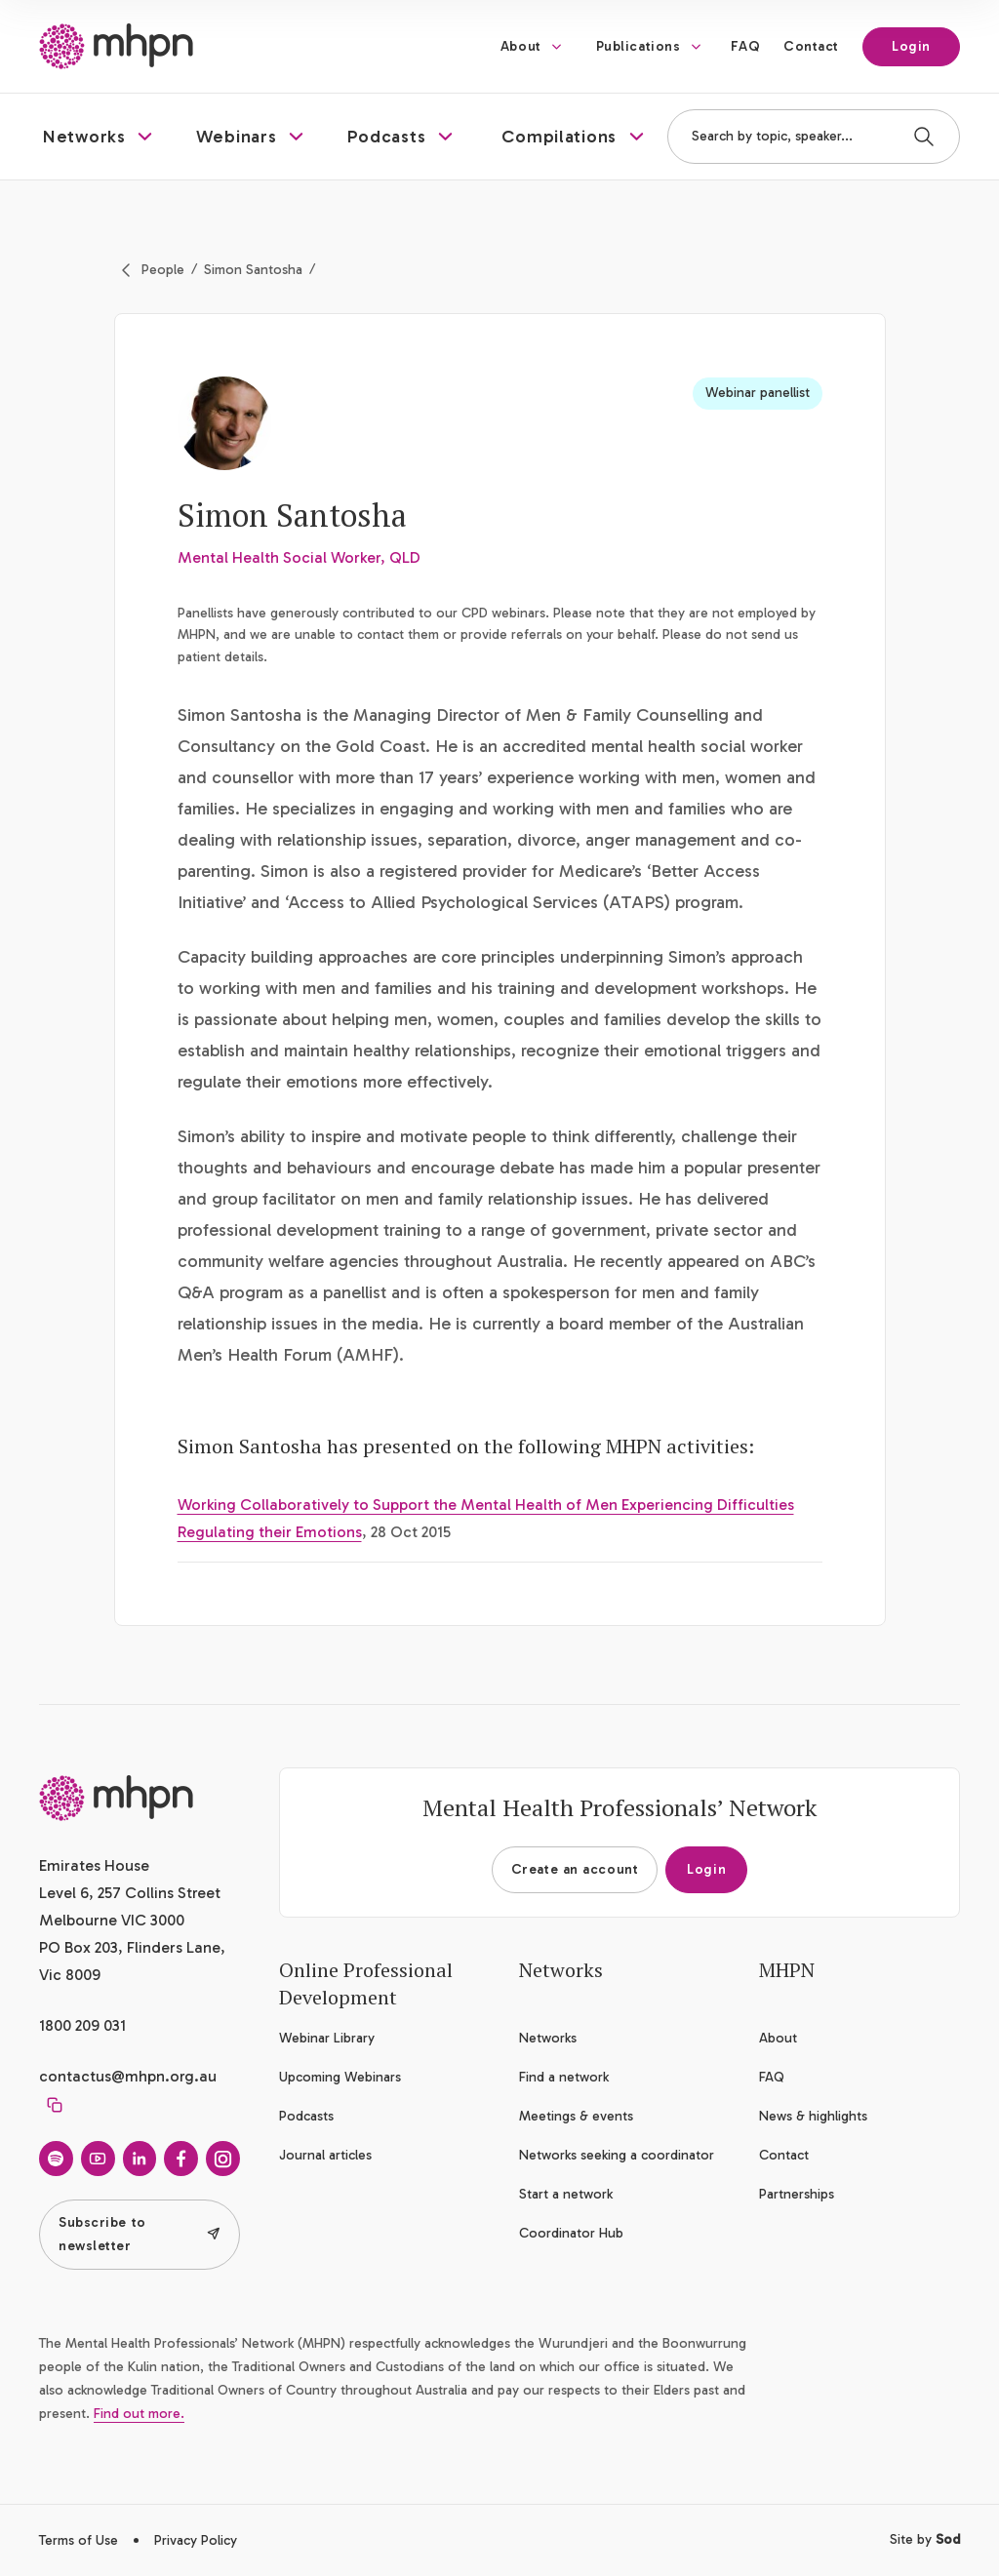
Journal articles (325, 2155)
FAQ (745, 46)
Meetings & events (576, 2116)
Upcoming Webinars (340, 2077)
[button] (100, 136)
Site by (925, 2539)
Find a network (564, 2077)
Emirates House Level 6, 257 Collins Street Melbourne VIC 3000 (129, 1892)
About (520, 46)
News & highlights (813, 2116)
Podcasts (306, 2116)
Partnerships (796, 2194)
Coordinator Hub (571, 2233)
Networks (548, 2038)
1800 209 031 (82, 2025)
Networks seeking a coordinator (616, 2155)
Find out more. (139, 2413)
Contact (811, 46)
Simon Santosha (253, 269)
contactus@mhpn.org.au (128, 2076)
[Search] (924, 136)
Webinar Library (327, 2038)
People (162, 269)
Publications (638, 46)
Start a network (566, 2194)
